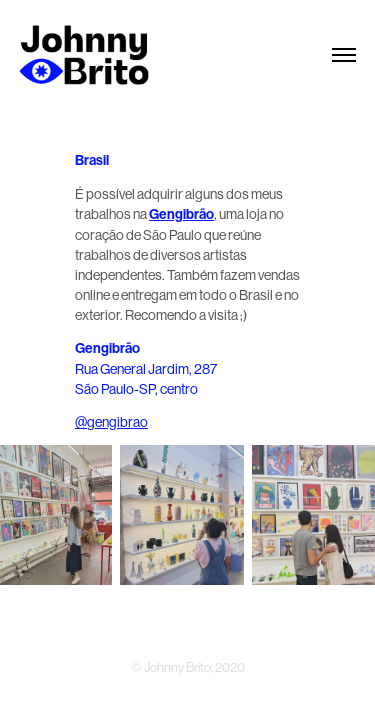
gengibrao (117, 422)
